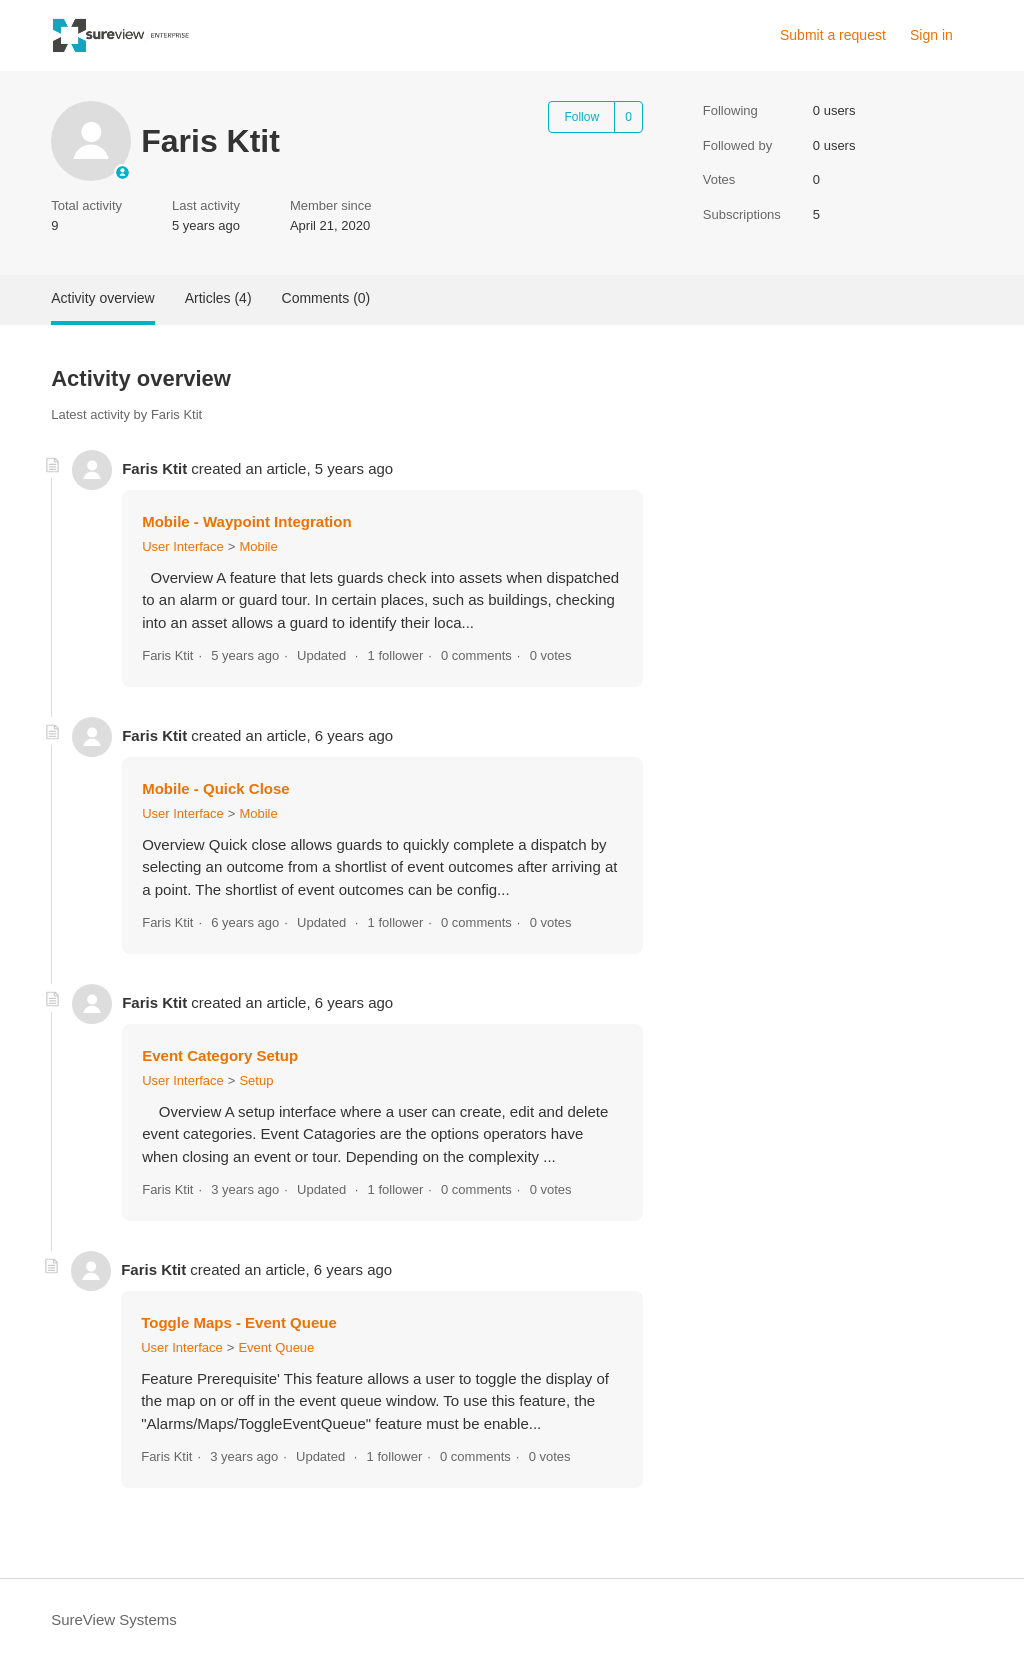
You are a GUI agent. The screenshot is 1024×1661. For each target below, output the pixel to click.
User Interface (183, 546)
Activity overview (102, 298)
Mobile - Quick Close (216, 788)
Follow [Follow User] (581, 117)
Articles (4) (218, 298)
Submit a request (833, 35)
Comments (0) (326, 298)
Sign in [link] (931, 35)
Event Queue (276, 1347)
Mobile (258, 546)
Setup (256, 1080)
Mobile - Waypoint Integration (246, 521)
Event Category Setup (220, 1055)
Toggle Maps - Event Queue (239, 1322)
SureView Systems (114, 1619)
